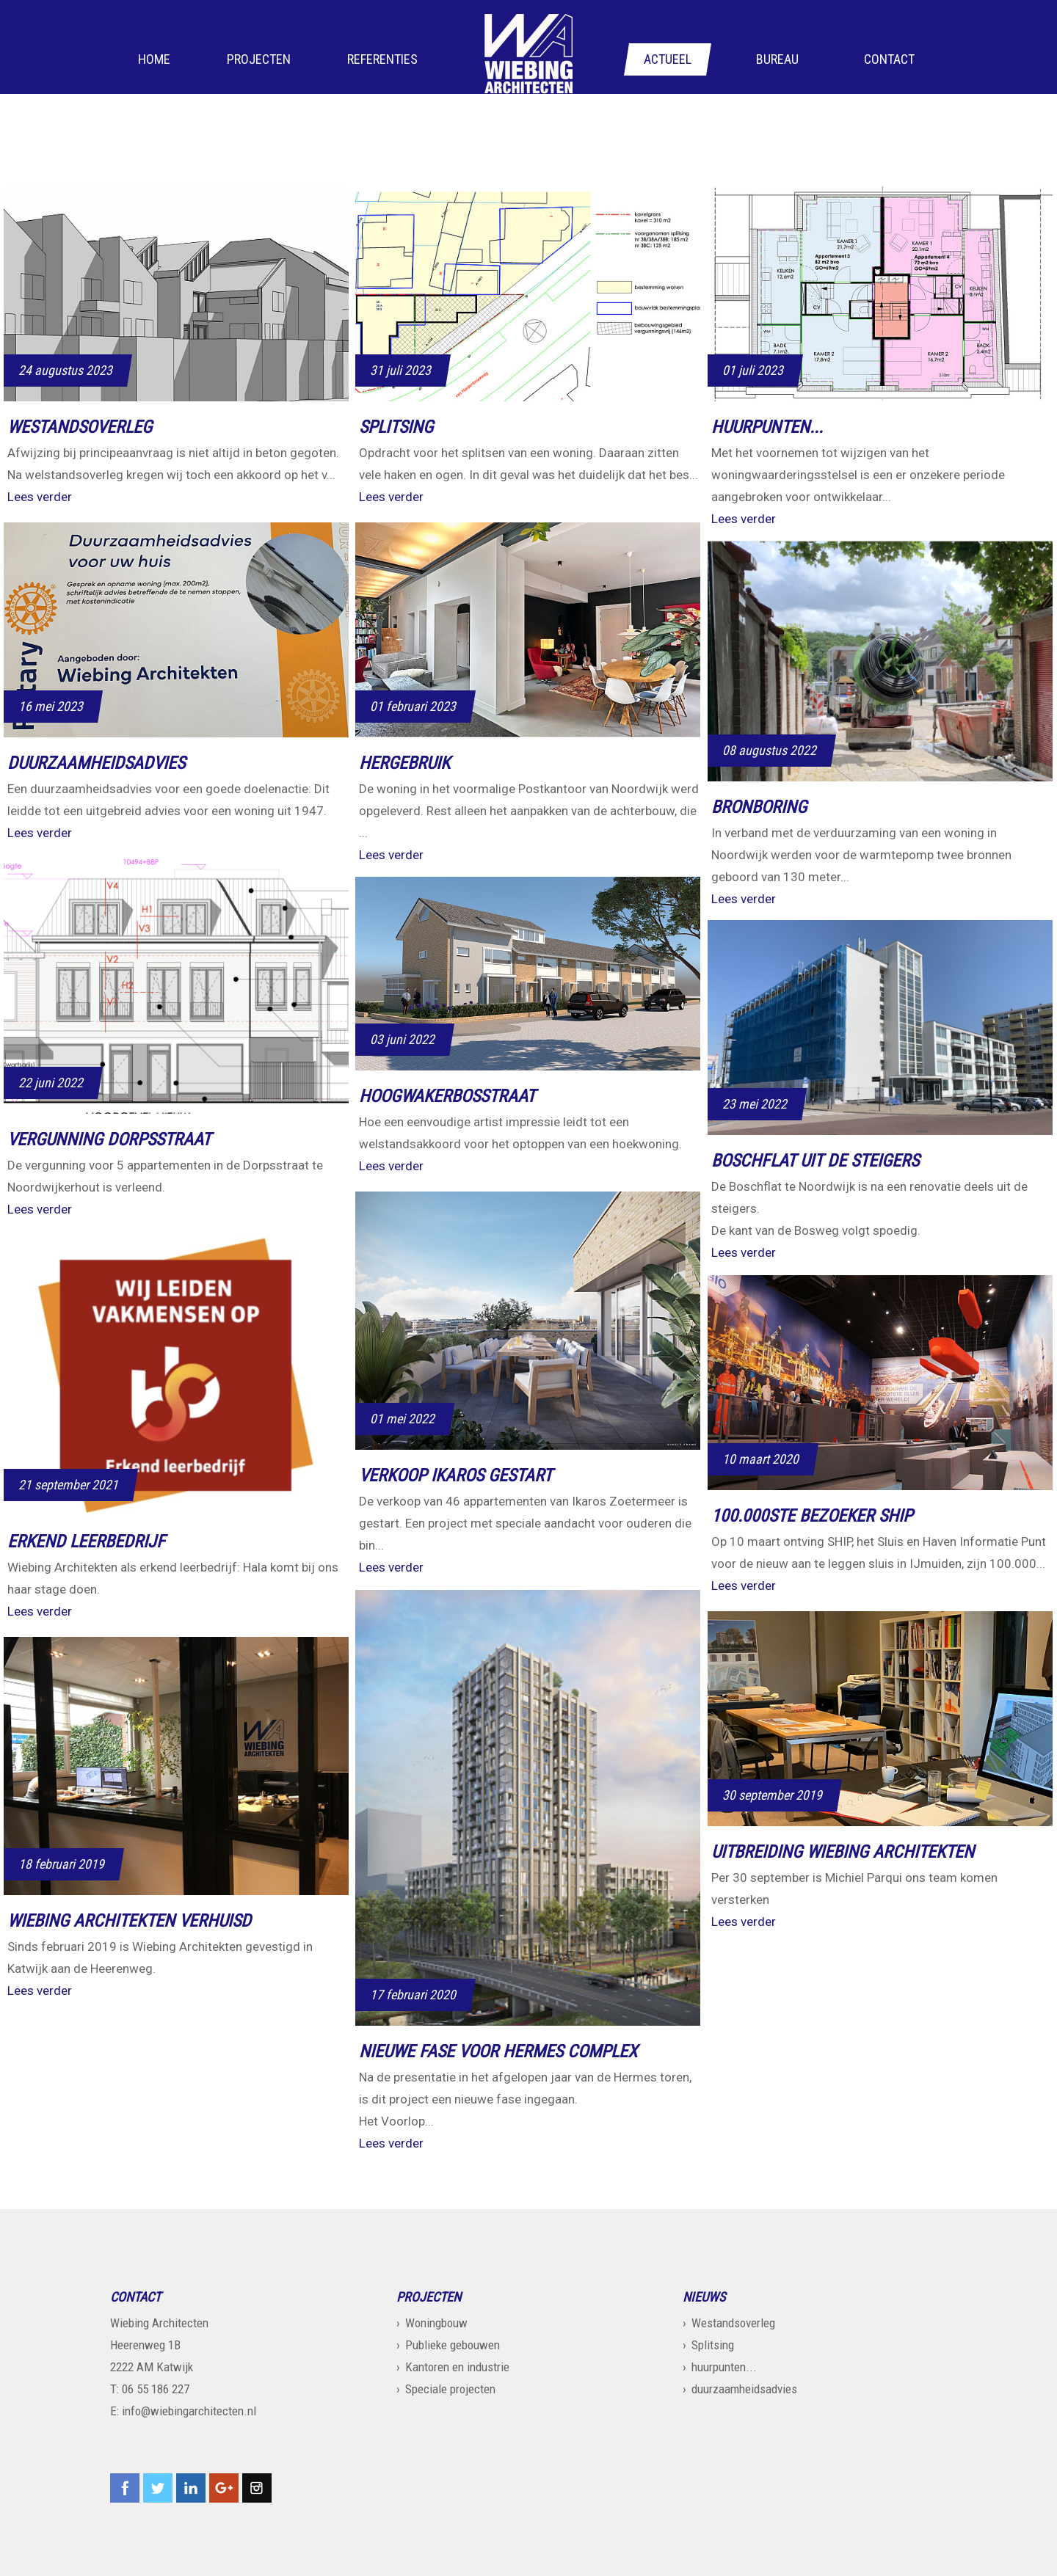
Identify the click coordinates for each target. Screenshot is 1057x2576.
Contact (889, 59)
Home (154, 59)
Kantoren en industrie (457, 2367)
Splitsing (712, 2345)
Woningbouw (436, 2323)
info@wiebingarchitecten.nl (189, 2411)
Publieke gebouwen (452, 2345)
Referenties (382, 59)
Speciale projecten (450, 2389)
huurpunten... (724, 2367)
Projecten (259, 59)
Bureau (777, 59)
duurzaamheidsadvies (744, 2389)
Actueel (667, 59)
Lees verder (39, 496)
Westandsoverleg (733, 2323)
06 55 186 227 (155, 2389)
